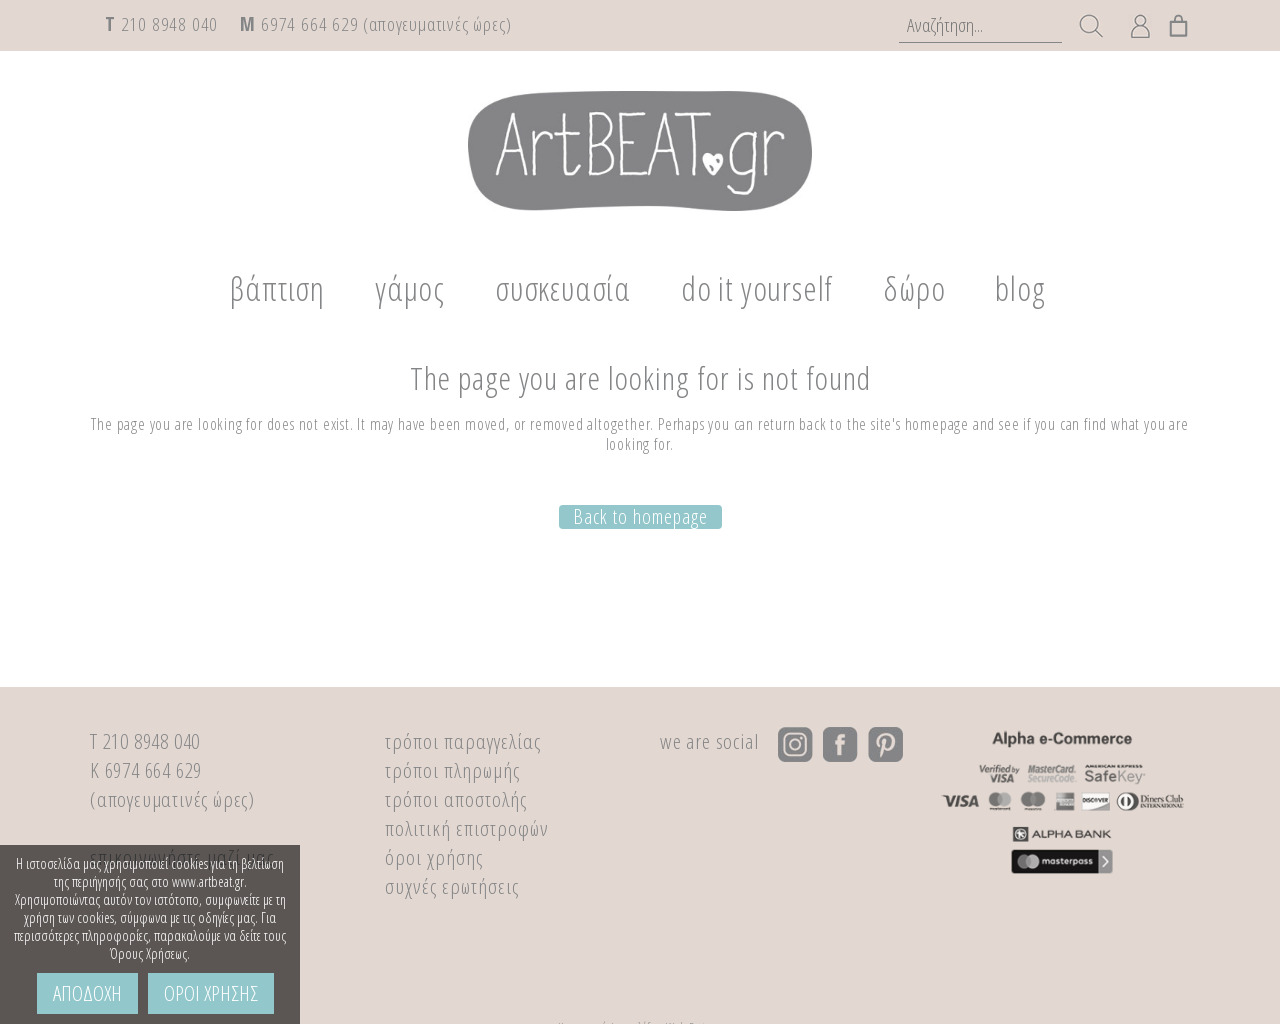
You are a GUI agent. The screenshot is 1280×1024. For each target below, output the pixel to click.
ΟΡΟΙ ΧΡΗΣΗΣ (211, 993)
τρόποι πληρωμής (452, 770)
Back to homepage (640, 516)
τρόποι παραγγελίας (463, 741)
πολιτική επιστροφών (467, 828)
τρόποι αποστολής (456, 799)
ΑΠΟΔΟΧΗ (87, 993)
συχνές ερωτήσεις (452, 886)
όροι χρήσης (434, 857)
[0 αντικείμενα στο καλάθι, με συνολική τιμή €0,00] (1179, 21)
